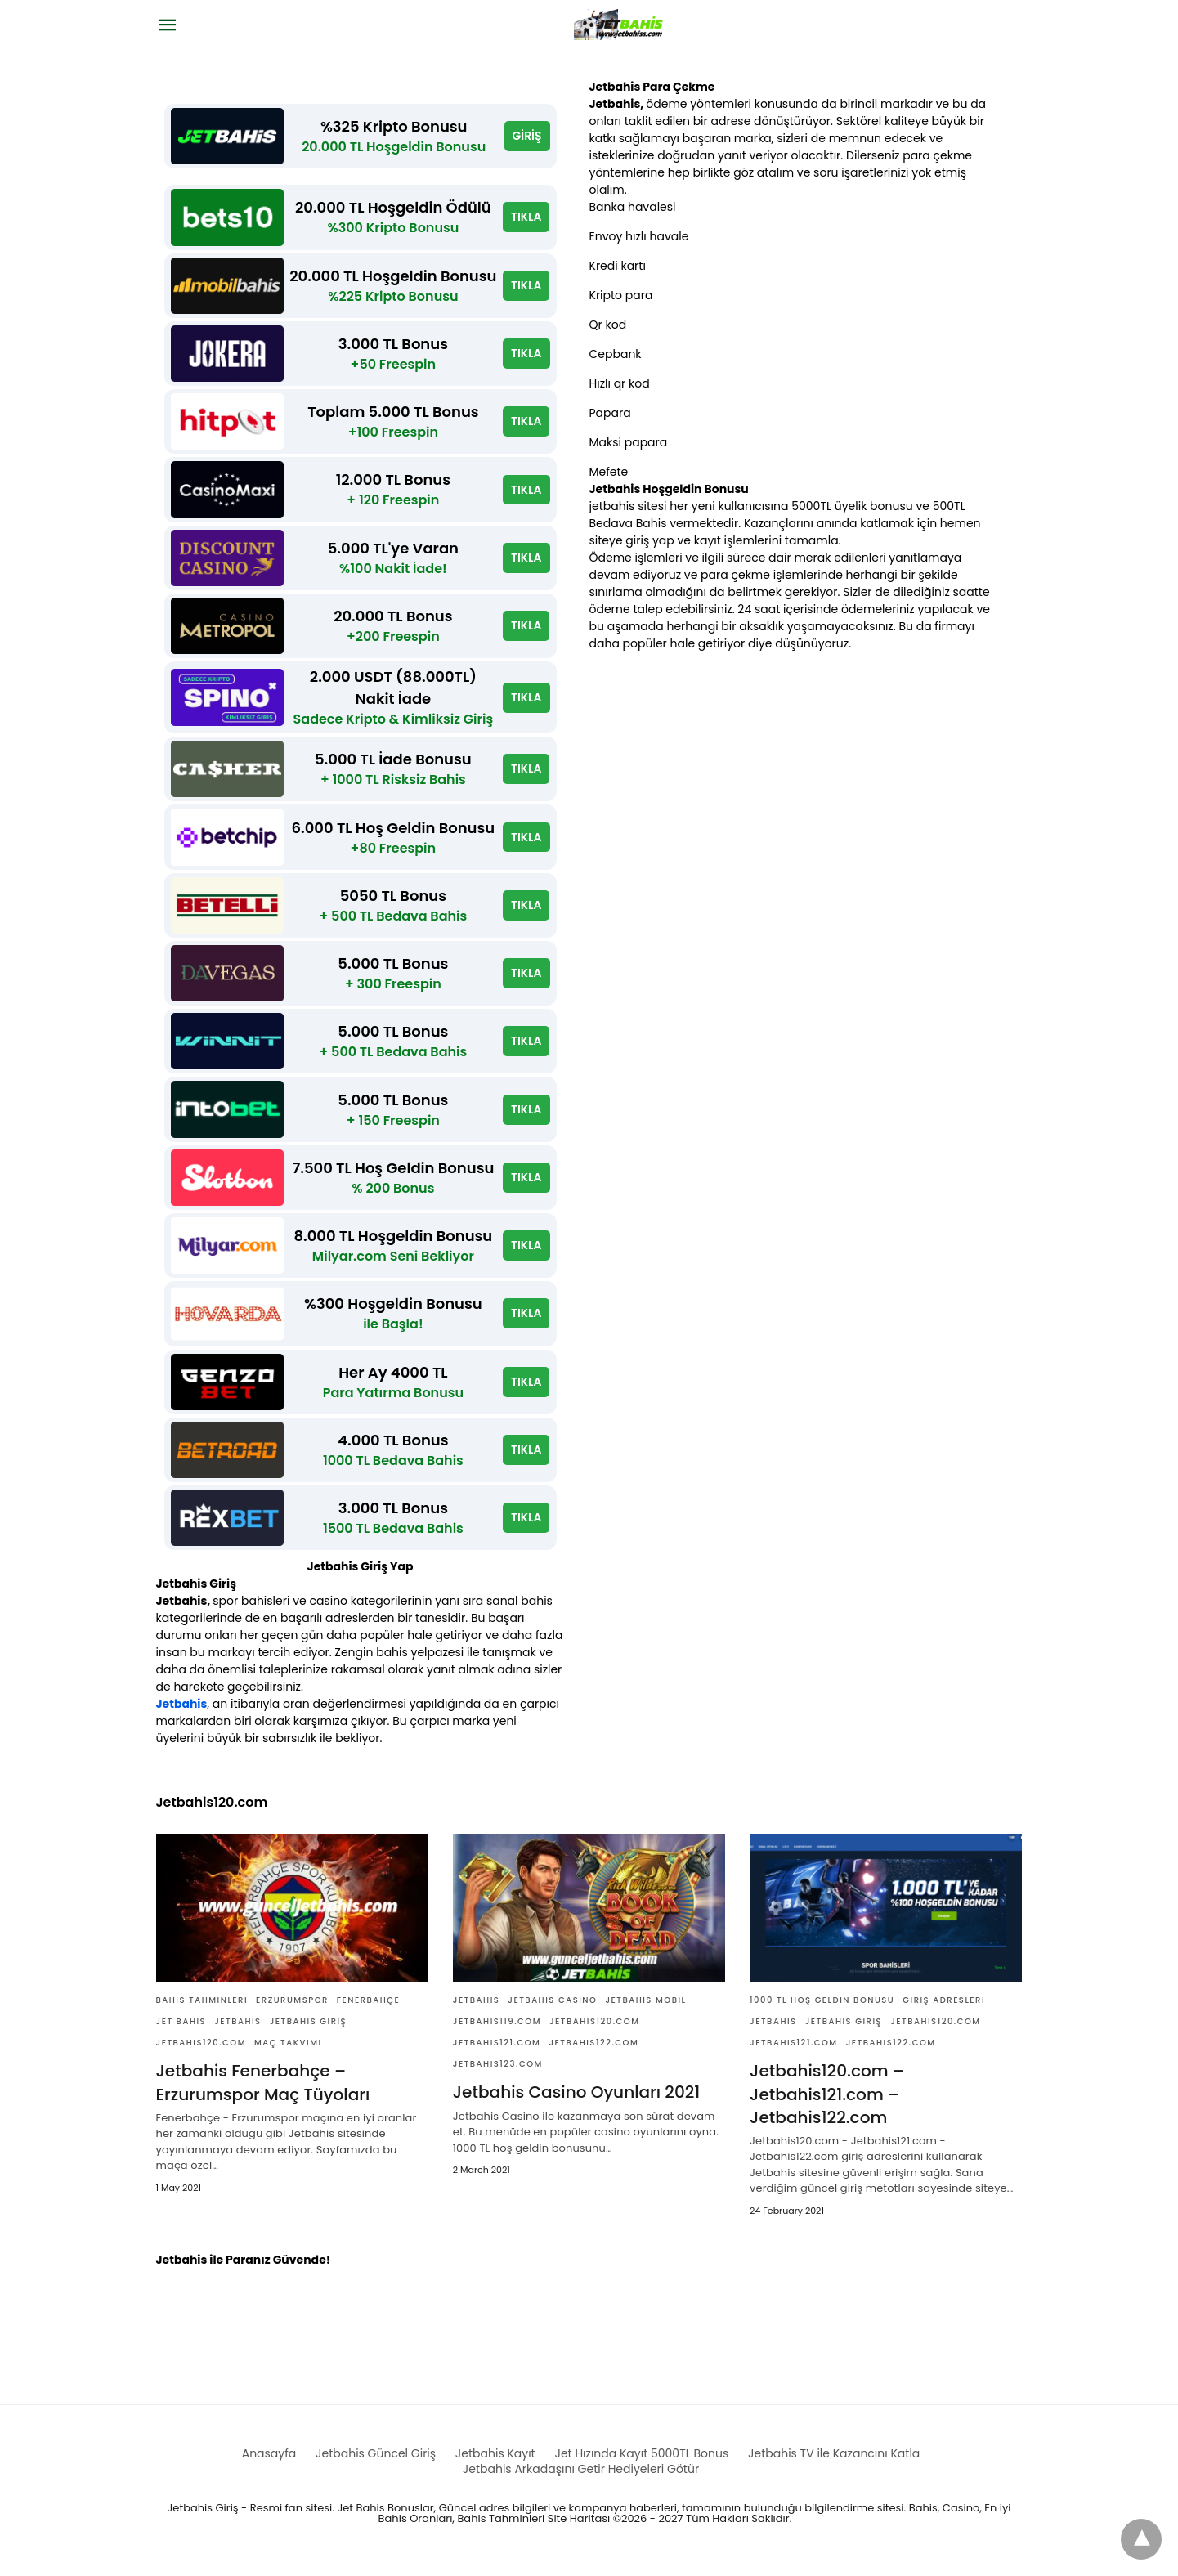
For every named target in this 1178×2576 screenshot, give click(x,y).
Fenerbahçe (368, 2012)
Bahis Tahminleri (202, 2012)
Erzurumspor (292, 2012)
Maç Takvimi (288, 2055)
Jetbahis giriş (308, 2033)
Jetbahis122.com (593, 2055)
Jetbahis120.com (201, 2055)
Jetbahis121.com (497, 2055)
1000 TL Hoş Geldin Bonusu (822, 2012)
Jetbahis (182, 1716)
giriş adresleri (944, 2012)
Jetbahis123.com (498, 2076)
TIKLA (526, 218)
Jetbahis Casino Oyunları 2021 (576, 2104)
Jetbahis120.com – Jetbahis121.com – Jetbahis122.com (826, 2106)
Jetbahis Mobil (645, 2012)
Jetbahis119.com (497, 2033)
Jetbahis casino (552, 2012)
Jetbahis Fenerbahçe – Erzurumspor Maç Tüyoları (263, 2094)
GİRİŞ (526, 136)
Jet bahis (181, 2033)
